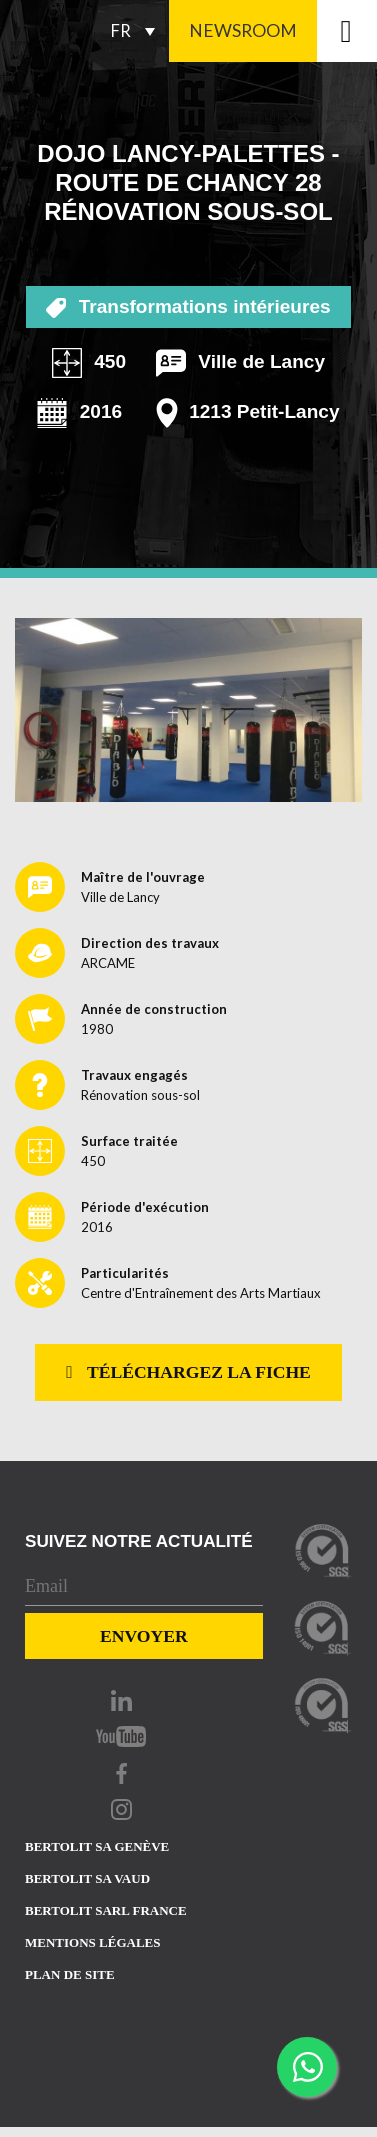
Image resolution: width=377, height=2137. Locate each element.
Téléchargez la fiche (188, 1372)
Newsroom (243, 30)
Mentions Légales (92, 1942)
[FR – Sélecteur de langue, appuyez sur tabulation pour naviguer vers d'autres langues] (137, 31)
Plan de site (70, 1974)
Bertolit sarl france (106, 1910)
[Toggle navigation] (347, 31)
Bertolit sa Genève (97, 1846)
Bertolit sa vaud (87, 1878)
